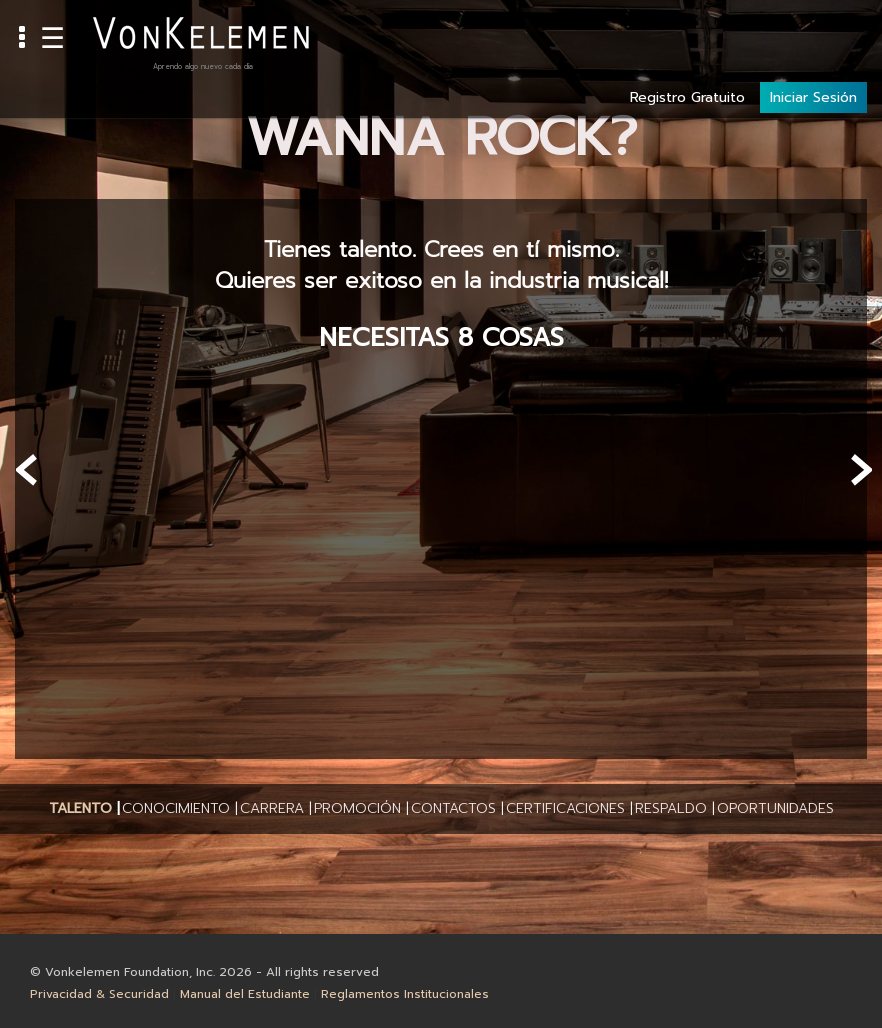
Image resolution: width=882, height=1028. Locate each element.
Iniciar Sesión (813, 31)
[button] (80, 809)
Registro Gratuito (687, 31)
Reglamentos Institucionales (405, 994)
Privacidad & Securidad (99, 994)
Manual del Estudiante (245, 994)
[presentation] (27, 470)
